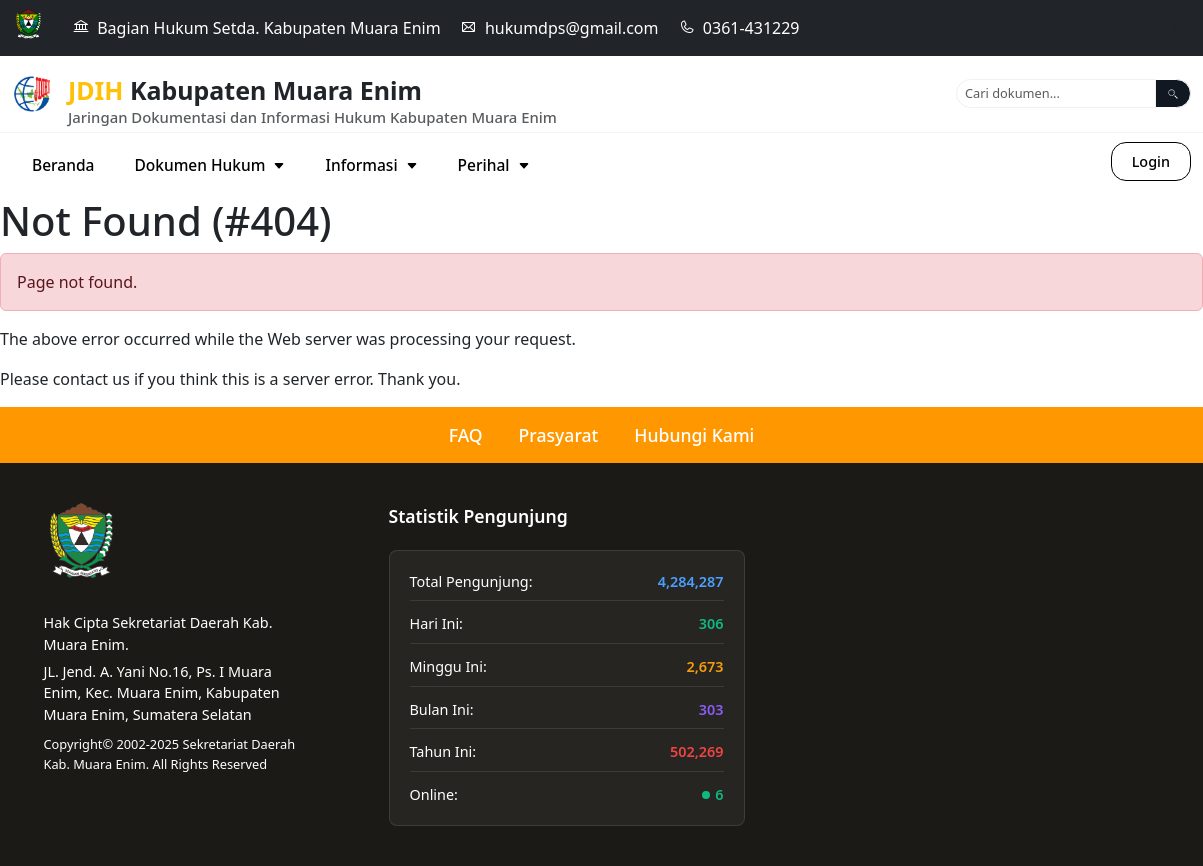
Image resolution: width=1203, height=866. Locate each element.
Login (1151, 161)
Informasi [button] (371, 165)
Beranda (63, 165)
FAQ (466, 435)
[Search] (1056, 93)
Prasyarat (559, 435)
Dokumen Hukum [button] (209, 165)
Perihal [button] (494, 165)
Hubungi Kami (694, 435)
